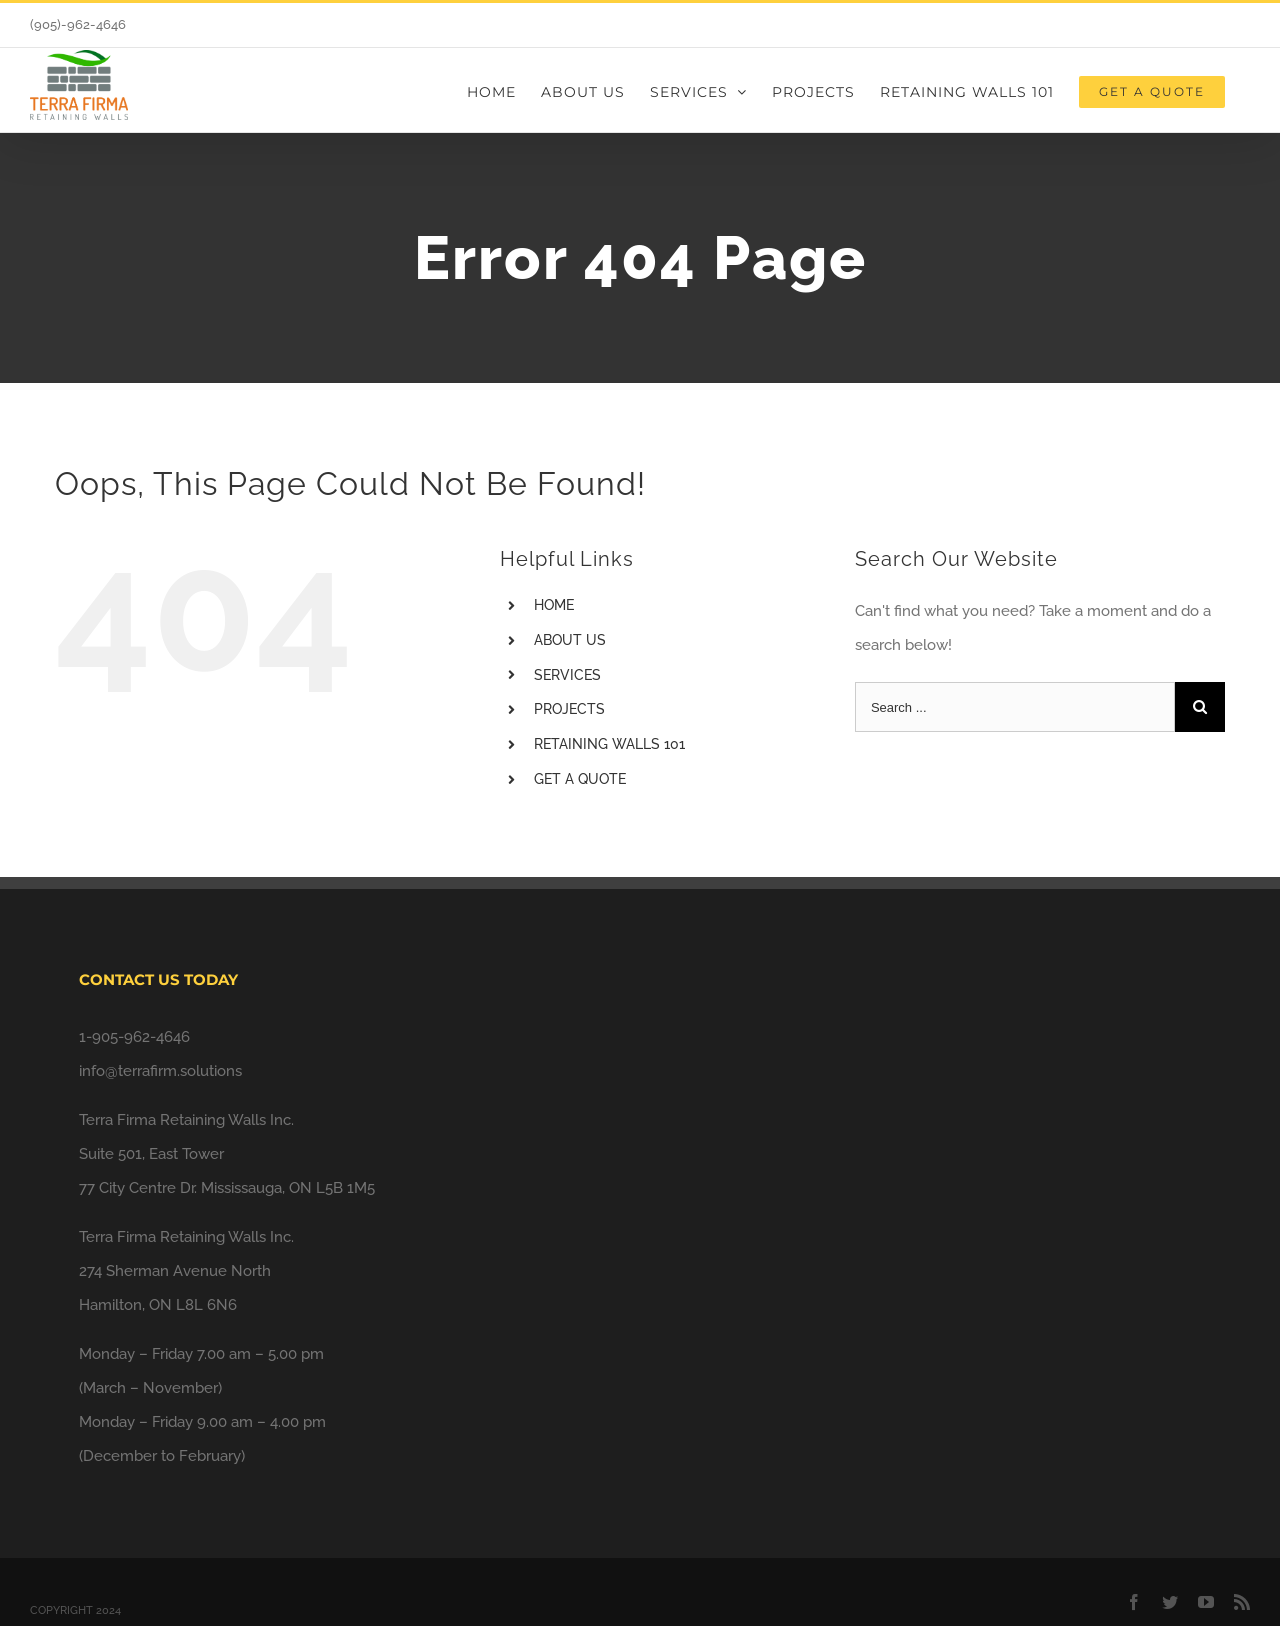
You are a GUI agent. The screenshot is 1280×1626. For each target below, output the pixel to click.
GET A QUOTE (580, 779)
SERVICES (567, 675)
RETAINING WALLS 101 (609, 744)
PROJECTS (569, 709)
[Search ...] (1015, 707)
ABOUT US (570, 640)
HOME (554, 605)
